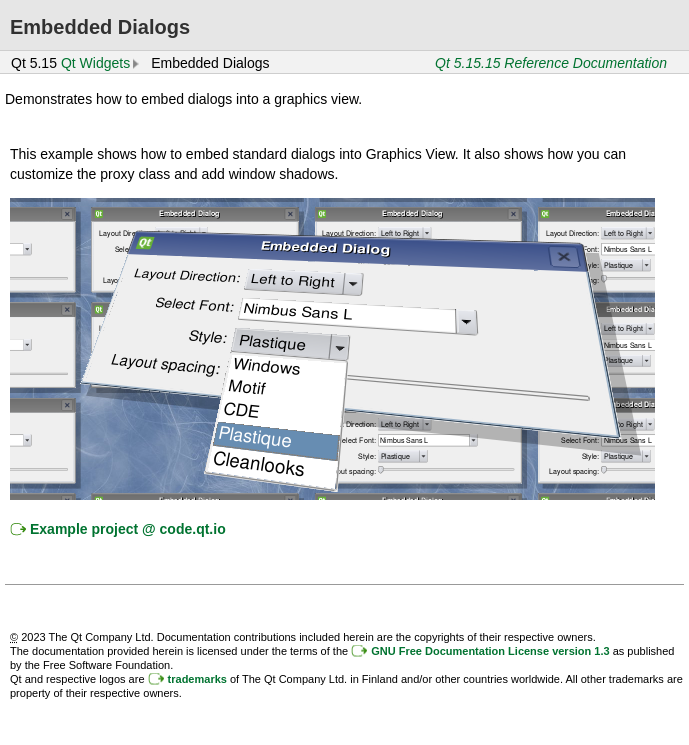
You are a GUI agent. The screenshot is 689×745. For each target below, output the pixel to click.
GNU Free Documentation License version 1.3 (490, 651)
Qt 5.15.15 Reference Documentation (551, 63)
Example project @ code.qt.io (128, 529)
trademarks (197, 679)
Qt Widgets (95, 63)
